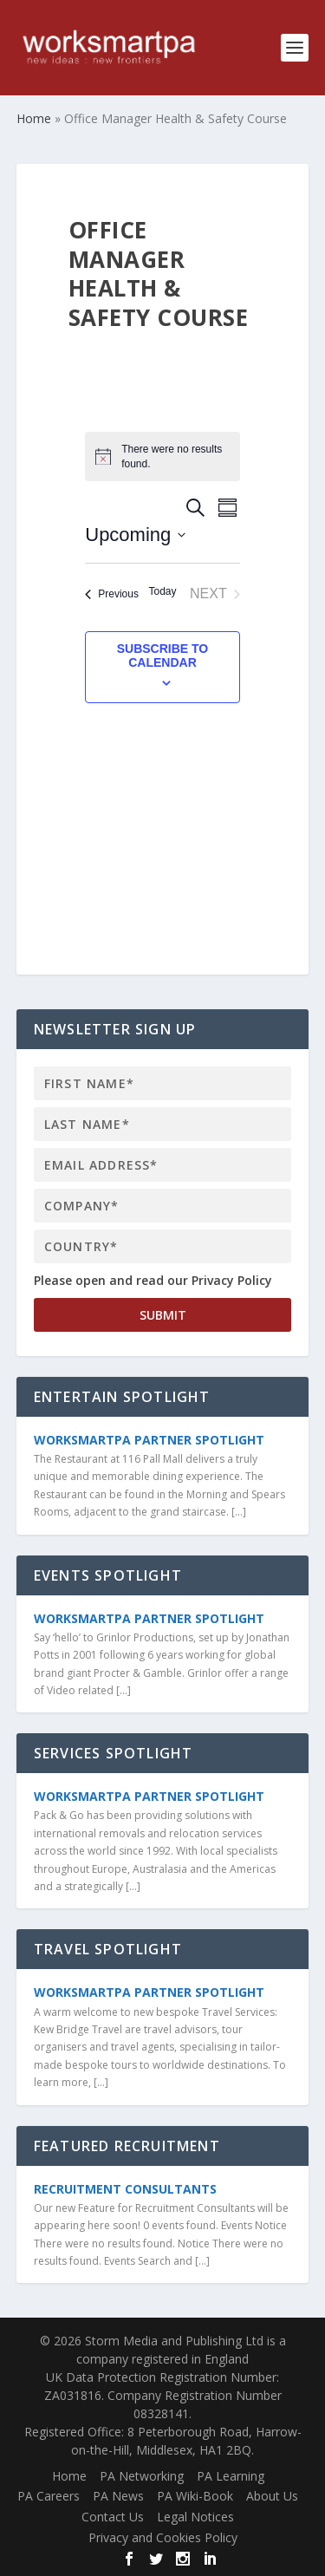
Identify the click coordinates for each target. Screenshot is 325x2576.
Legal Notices (195, 2516)
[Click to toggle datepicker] (135, 534)
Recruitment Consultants (125, 2189)
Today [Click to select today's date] (162, 591)
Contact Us (112, 2516)
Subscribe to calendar (163, 655)
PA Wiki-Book (195, 2496)
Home (69, 2476)
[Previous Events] (112, 593)
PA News (118, 2496)
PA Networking (142, 2476)
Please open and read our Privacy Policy (153, 1280)
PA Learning (230, 2476)
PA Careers (48, 2496)
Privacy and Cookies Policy (162, 2537)
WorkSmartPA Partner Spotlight (149, 1439)
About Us (272, 2496)
